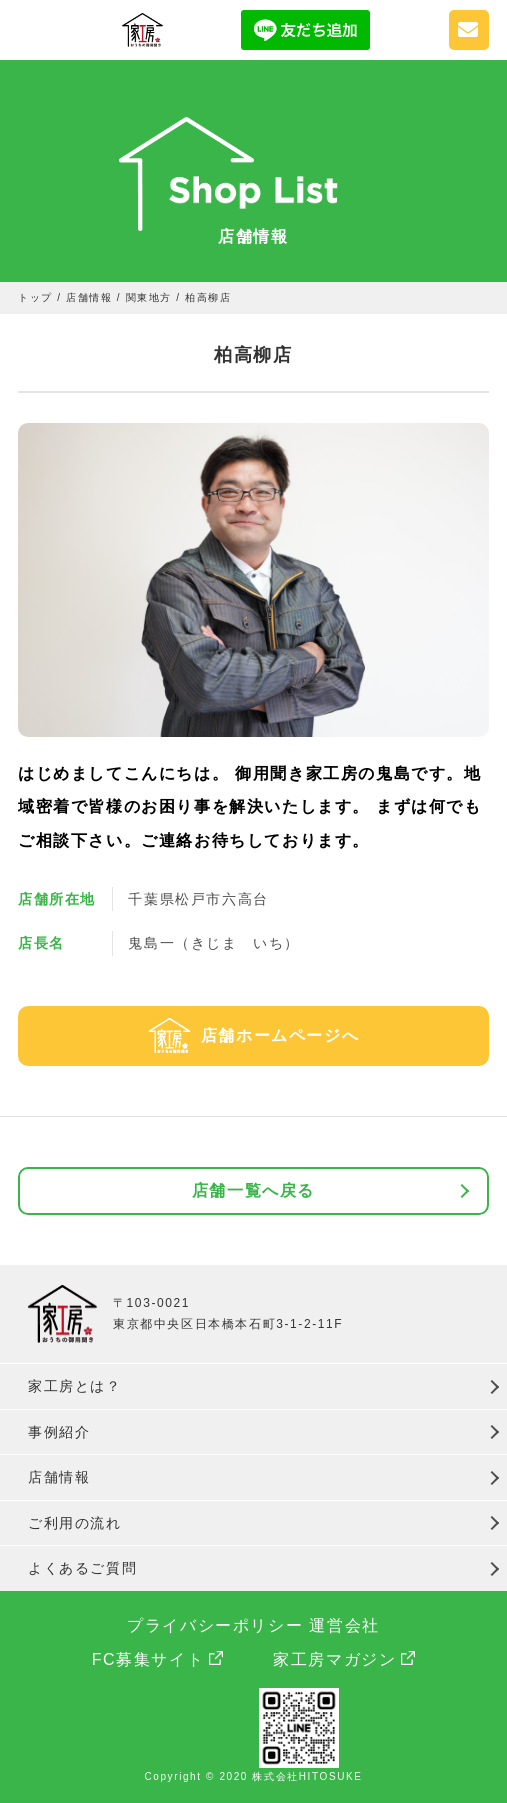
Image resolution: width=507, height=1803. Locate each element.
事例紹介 (59, 1432)
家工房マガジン (334, 1659)
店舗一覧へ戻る (253, 1190)
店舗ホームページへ (280, 1035)
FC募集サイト (148, 1659)
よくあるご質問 (82, 1568)
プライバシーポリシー (215, 1625)
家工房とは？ (75, 1386)
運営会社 (344, 1625)
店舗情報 (59, 1477)
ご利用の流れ (75, 1523)
